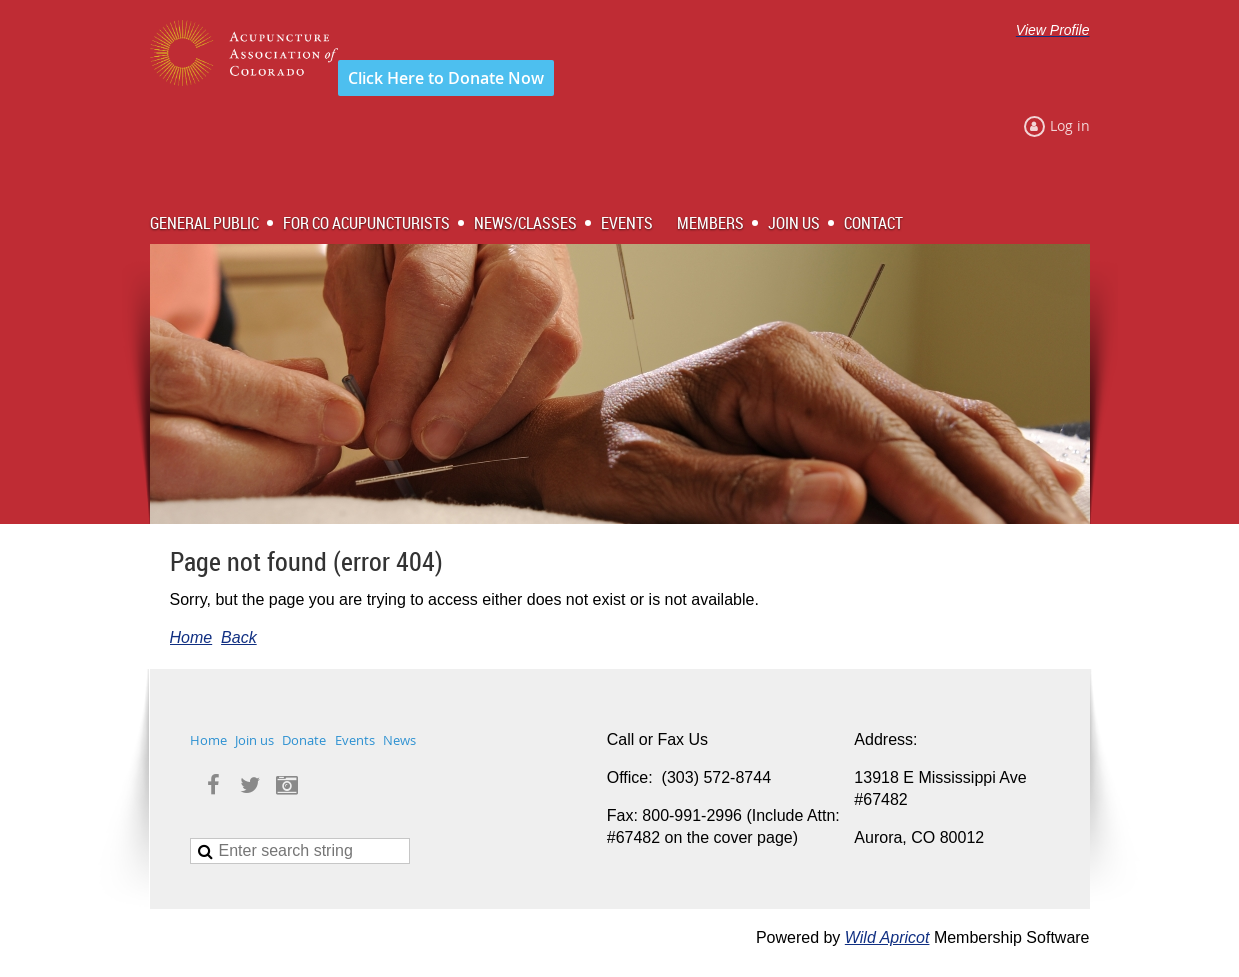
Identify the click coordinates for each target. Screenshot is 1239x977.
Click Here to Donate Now (446, 78)
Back (239, 637)
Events (355, 740)
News (399, 740)
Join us (254, 740)
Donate (304, 740)
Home (191, 637)
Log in (1070, 125)
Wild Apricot (887, 937)
